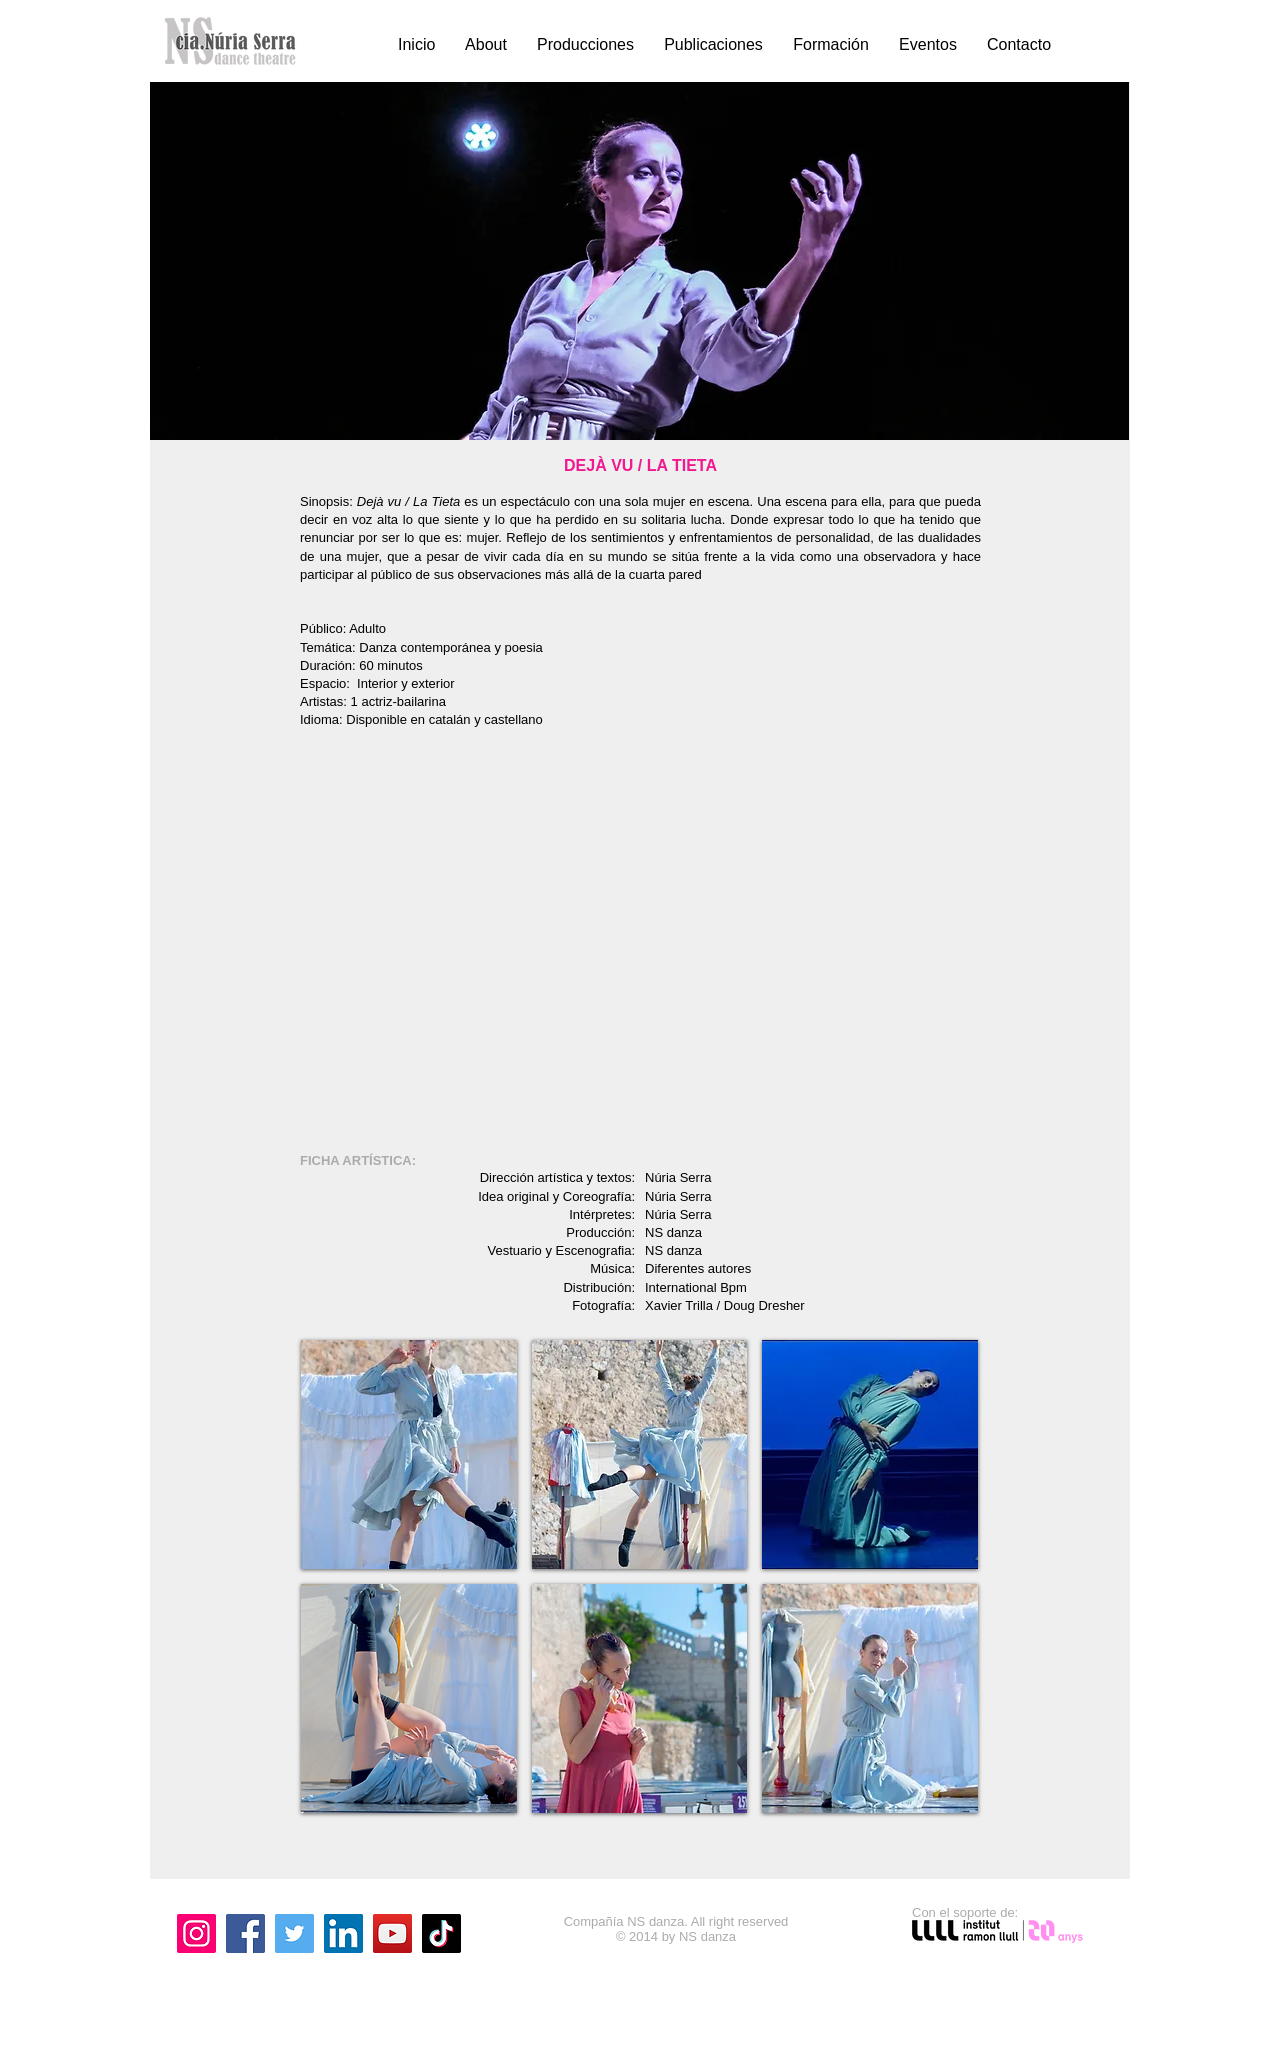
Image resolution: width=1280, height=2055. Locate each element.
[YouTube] (392, 1933)
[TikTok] (441, 1933)
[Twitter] (294, 1933)
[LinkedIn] (343, 1933)
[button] (409, 1454)
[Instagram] (196, 1933)
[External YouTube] (640, 942)
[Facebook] (245, 1933)
